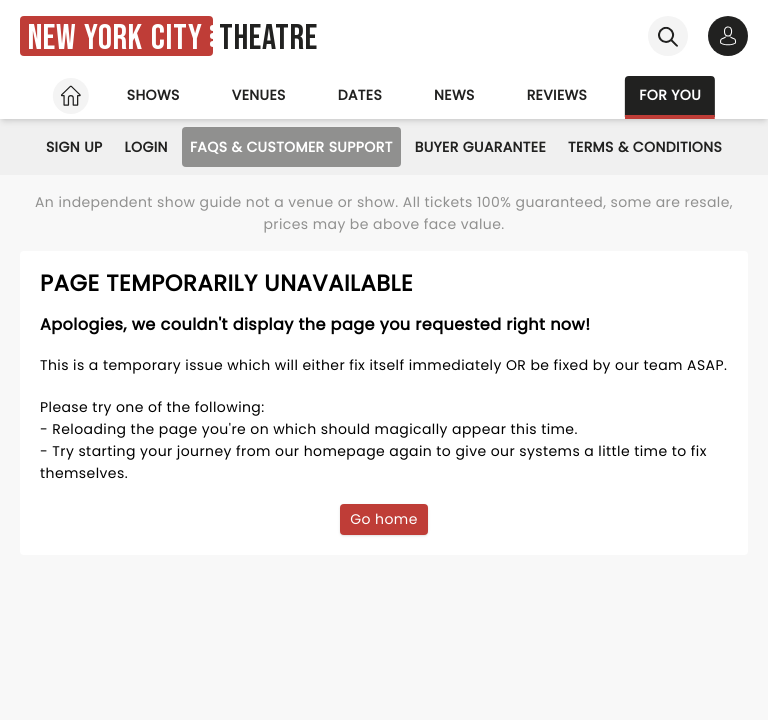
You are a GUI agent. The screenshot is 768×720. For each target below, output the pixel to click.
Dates (360, 95)
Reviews (557, 95)
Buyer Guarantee (480, 147)
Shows (153, 95)
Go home (384, 519)
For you (670, 95)
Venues (259, 95)
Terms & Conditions (645, 147)
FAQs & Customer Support (291, 147)
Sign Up (74, 147)
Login (146, 147)
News (454, 95)
